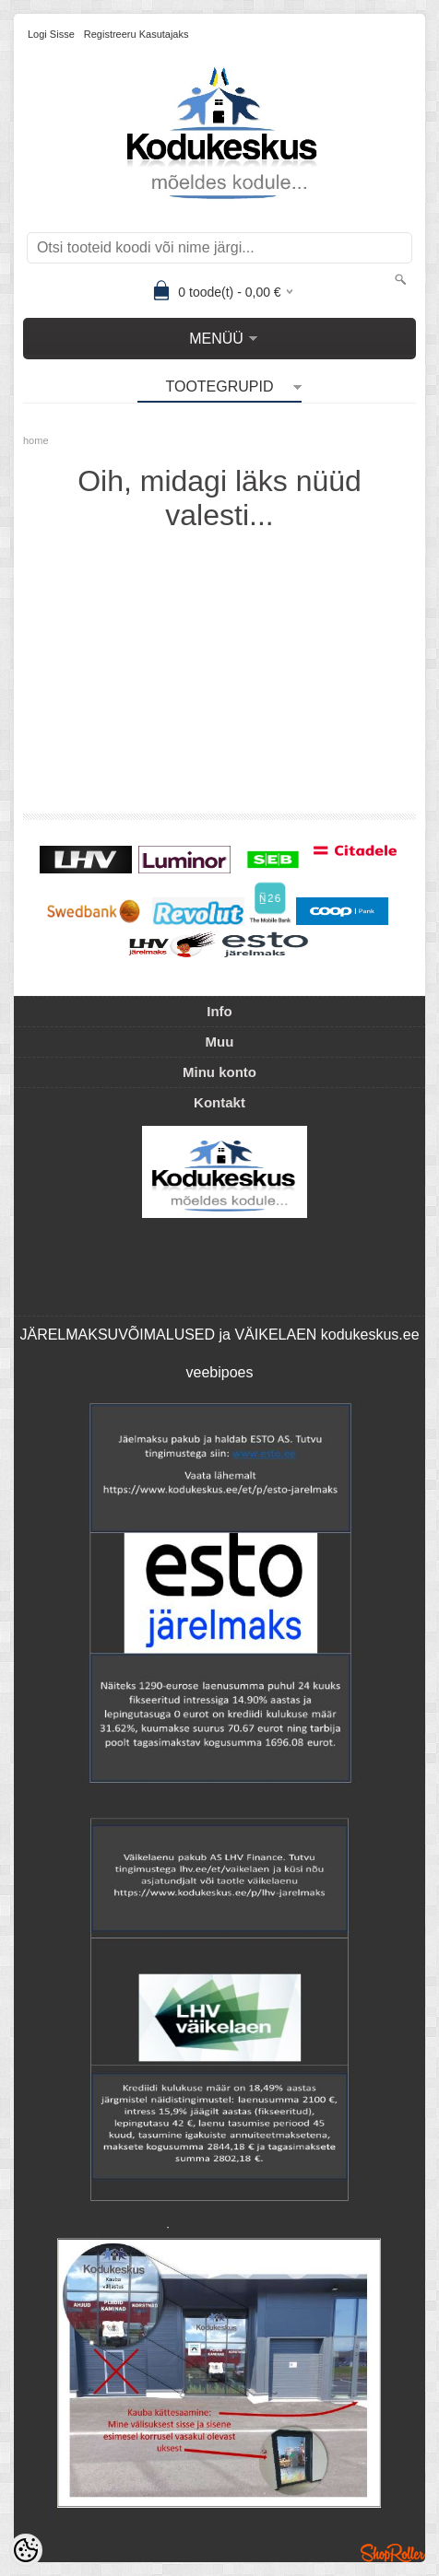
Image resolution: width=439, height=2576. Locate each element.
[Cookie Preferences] (25, 2550)
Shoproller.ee (393, 2553)
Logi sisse (51, 34)
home (36, 440)
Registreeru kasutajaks (136, 34)
